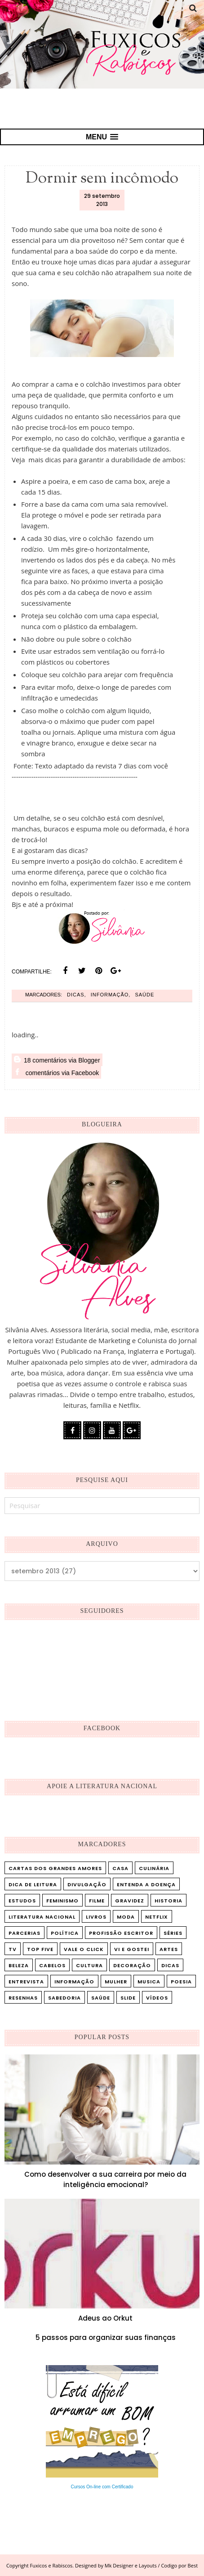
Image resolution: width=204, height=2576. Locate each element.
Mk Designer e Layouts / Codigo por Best (151, 2565)
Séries (173, 1933)
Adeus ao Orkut (105, 2318)
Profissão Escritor (121, 1933)
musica (148, 1981)
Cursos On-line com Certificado (102, 2486)
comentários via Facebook (56, 1072)
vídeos (157, 1997)
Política (65, 1933)
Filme (97, 1900)
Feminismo (62, 1900)
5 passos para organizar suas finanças (105, 2337)
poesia (181, 1981)
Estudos (22, 1900)
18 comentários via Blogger (57, 1060)
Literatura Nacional (42, 1916)
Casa (120, 1868)
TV (13, 1949)
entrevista (26, 1981)
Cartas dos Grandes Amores (55, 1868)
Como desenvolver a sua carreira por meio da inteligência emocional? (105, 2179)
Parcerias (24, 1933)
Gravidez (129, 1900)
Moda (126, 1916)
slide (128, 1997)
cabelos (52, 1965)
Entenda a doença (146, 1884)
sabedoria (64, 1997)
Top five (40, 1949)
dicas (75, 994)
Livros (96, 1916)
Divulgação (86, 1884)
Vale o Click (84, 1949)
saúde (144, 994)
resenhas (23, 1997)
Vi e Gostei (131, 1949)
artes (169, 1949)
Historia (168, 1900)
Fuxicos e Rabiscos (51, 2565)
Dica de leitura (33, 1884)
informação (110, 994)
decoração (132, 1965)
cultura (89, 1965)
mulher (116, 1981)
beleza (19, 1965)
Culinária (154, 1868)
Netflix (156, 1916)
